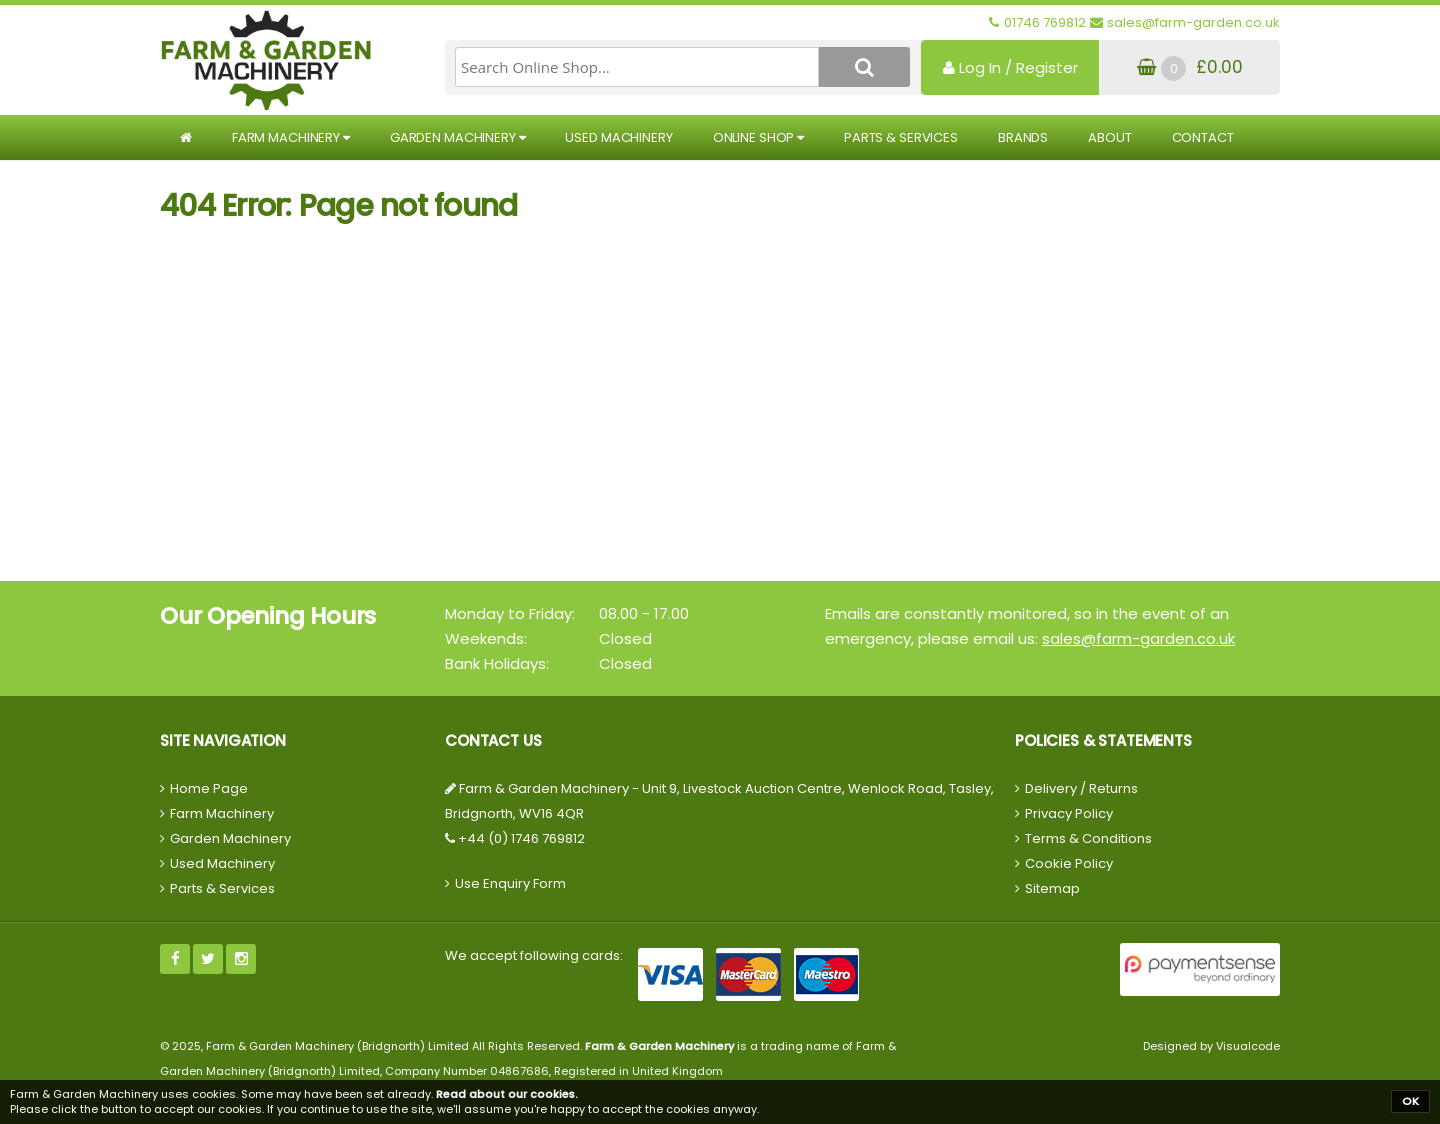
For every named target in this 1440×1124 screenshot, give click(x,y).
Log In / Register (1010, 67)
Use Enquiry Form (510, 883)
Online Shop (758, 137)
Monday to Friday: (510, 613)
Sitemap (1052, 888)
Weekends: (486, 638)
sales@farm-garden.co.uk (1138, 638)
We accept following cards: (534, 955)
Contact (1203, 137)
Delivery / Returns (1081, 788)
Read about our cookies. (507, 1094)
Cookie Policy (1069, 863)
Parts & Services (901, 137)
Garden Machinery (458, 137)
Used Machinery (618, 137)
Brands (1023, 137)
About (1109, 137)
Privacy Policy (1069, 813)
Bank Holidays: (497, 663)
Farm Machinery (291, 137)
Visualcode (1248, 1046)
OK (1410, 1101)
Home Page (209, 788)
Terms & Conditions (1088, 838)
